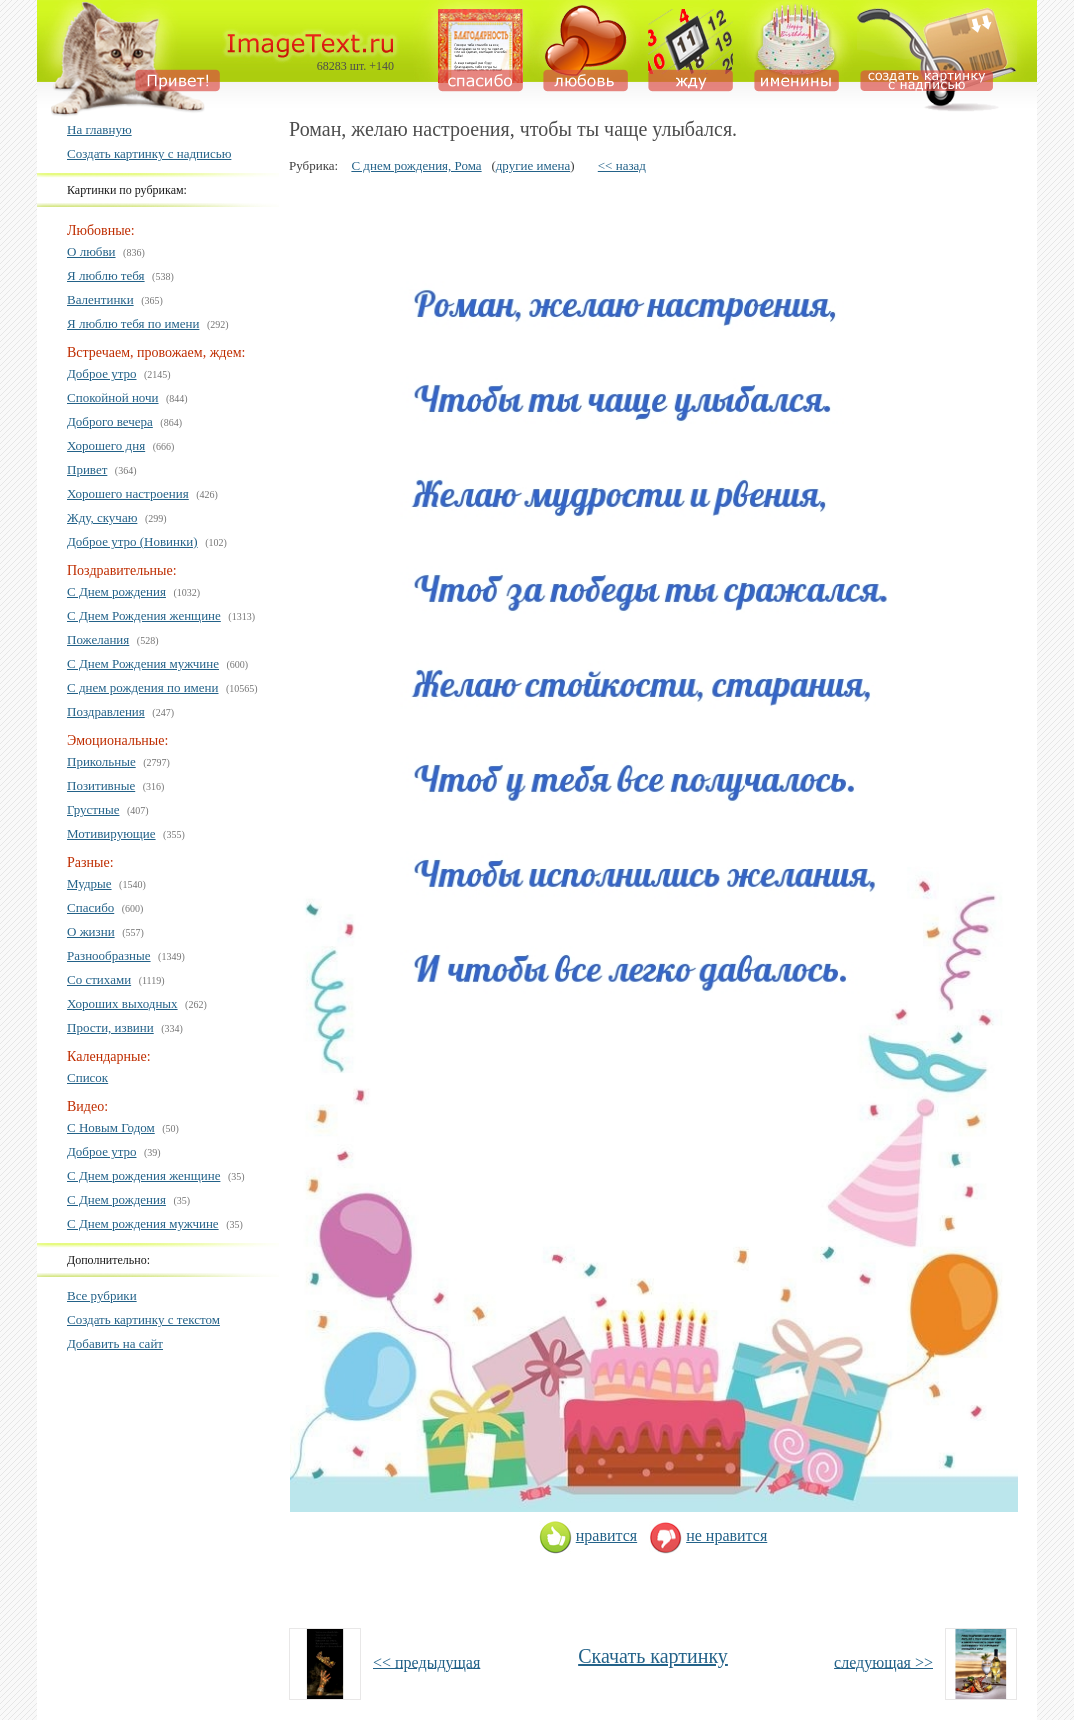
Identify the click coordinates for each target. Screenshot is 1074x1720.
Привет (87, 469)
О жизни (91, 931)
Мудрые (89, 883)
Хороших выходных (122, 1003)
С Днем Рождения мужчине (143, 663)
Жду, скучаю (102, 517)
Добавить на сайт (115, 1343)
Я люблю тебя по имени (133, 323)
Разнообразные (109, 955)
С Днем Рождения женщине (144, 615)
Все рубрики (102, 1295)
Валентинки (100, 299)
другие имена (533, 165)
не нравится (708, 1535)
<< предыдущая (426, 1661)
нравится (588, 1535)
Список (87, 1077)
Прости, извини (110, 1027)
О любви (91, 251)
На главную (99, 129)
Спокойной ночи (113, 397)
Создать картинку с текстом (143, 1319)
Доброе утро (102, 373)
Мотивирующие (111, 833)
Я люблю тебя (106, 275)
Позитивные (101, 785)
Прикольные (101, 761)
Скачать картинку (653, 1656)
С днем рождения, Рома (416, 165)
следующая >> (883, 1661)
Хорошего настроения (128, 493)
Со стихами (99, 979)
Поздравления (106, 711)
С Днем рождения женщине (143, 1175)
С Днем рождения (116, 591)
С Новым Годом (111, 1127)
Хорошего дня (106, 445)
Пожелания (98, 639)
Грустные (93, 809)
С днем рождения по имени (143, 687)
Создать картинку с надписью (149, 153)
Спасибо (90, 907)
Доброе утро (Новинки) (132, 541)
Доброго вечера (110, 421)
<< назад (622, 165)
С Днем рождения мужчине (143, 1223)
